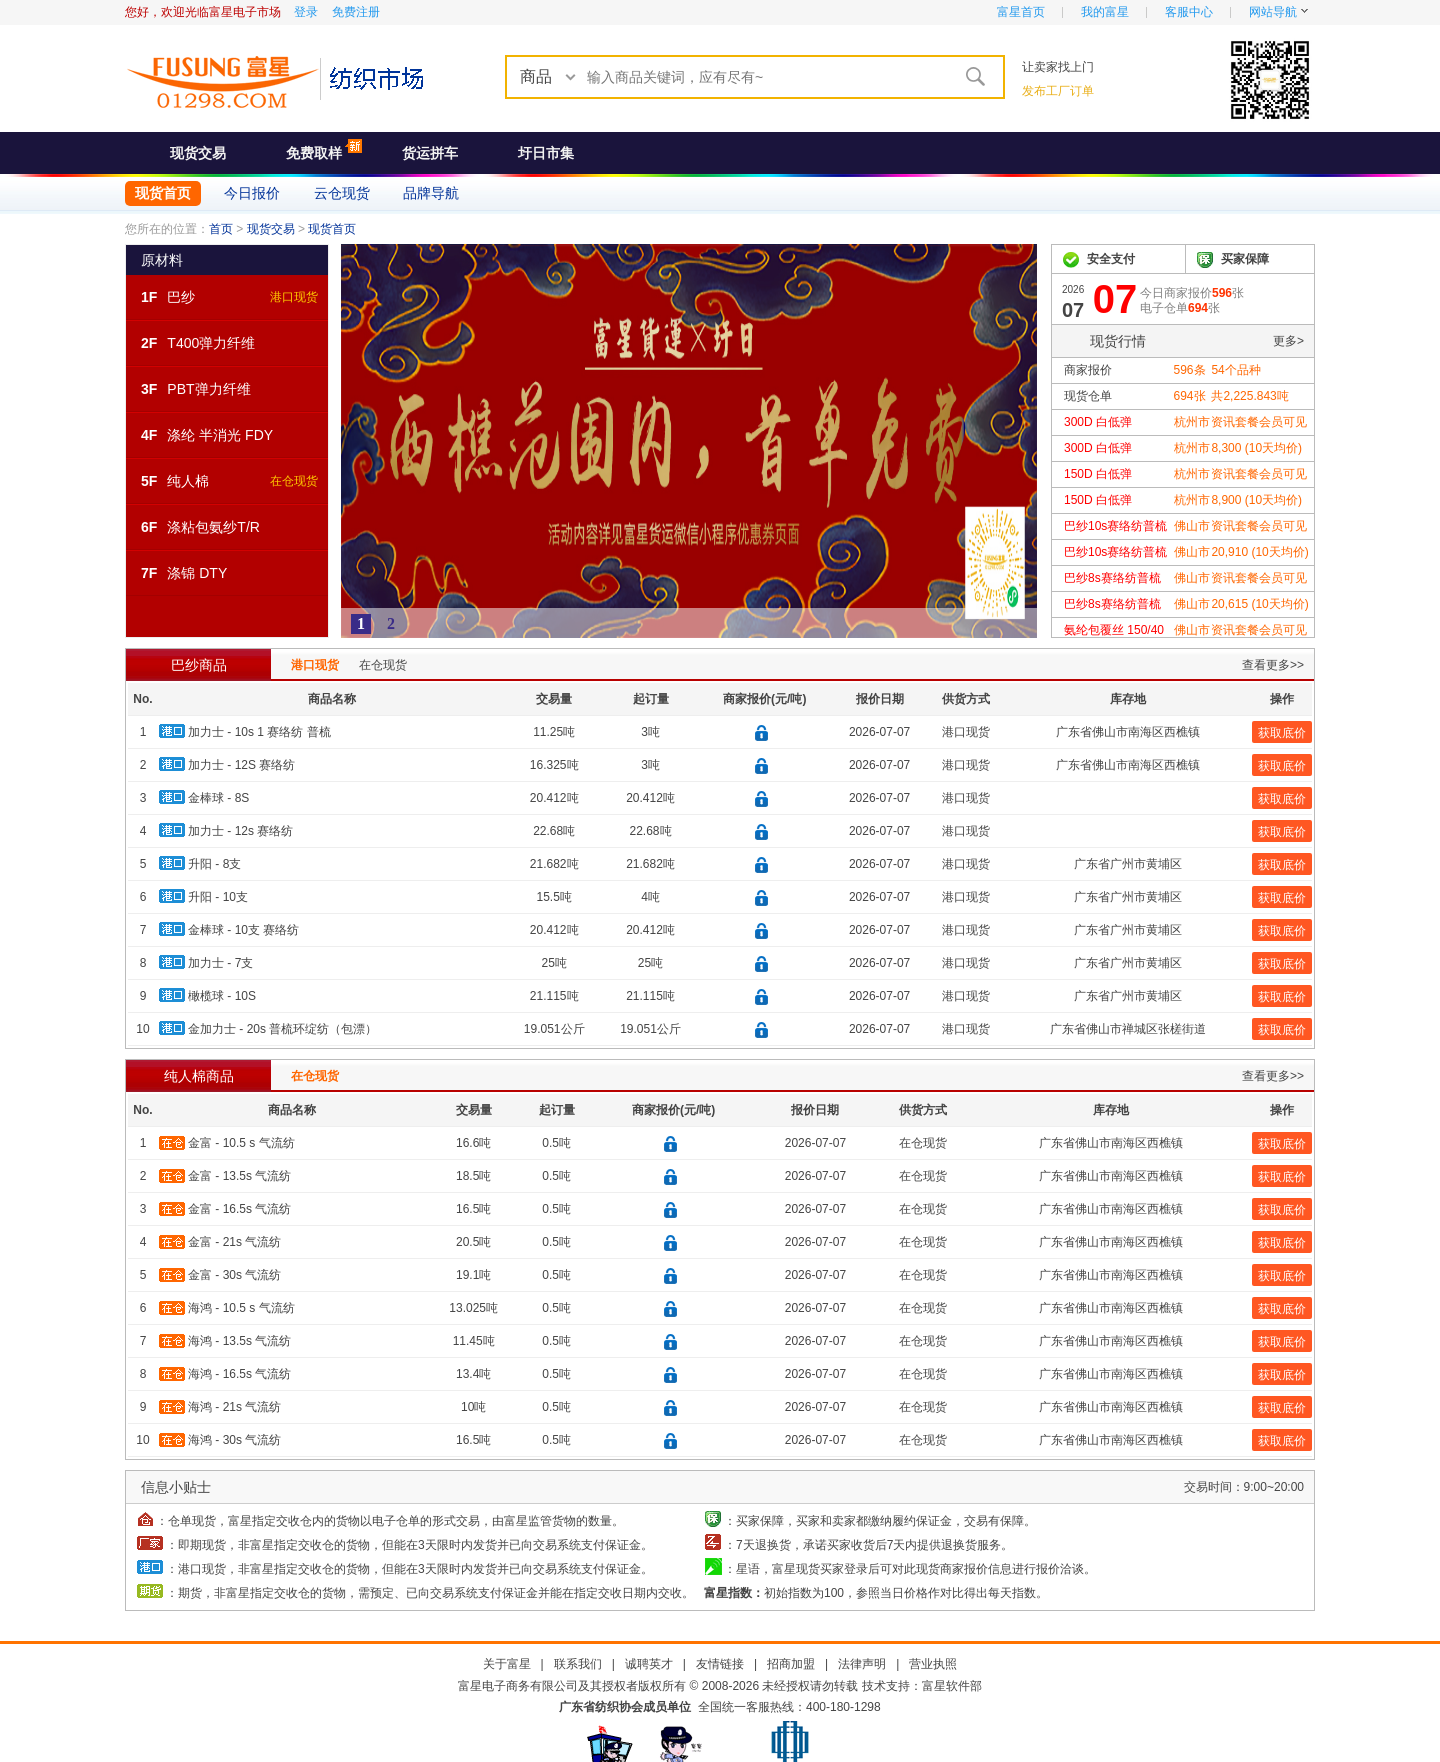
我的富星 (1105, 12)
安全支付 (1111, 259)
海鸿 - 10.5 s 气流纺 (241, 1308)
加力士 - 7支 (220, 963)
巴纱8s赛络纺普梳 (1112, 578)
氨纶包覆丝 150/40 (1114, 630)
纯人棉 (188, 481)
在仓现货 (294, 481)
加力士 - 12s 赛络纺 (240, 831)
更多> (1288, 341)
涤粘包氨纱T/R (213, 527)
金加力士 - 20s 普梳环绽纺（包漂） (282, 1029)
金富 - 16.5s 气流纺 (239, 1209)
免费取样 (314, 153)
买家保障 (1245, 259)
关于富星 (507, 1664)
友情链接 (720, 1664)
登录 (306, 12)
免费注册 (356, 12)
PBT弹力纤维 (208, 389)
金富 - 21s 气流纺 (234, 1242)
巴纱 (181, 297)
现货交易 (198, 153)
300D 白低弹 (1098, 422)
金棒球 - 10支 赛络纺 (243, 930)
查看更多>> (1273, 665)
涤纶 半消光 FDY (220, 435)
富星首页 (1021, 12)
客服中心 (1189, 12)
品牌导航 (431, 193)
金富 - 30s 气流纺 (234, 1275)
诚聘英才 (649, 1664)
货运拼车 (430, 153)
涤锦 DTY (197, 573)
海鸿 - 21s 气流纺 (234, 1407)
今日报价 (252, 193)
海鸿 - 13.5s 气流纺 (239, 1341)
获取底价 (1282, 733)
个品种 (1235, 370)
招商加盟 (791, 1664)
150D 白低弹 (1098, 474)
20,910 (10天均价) (1259, 552)
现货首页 (163, 193)
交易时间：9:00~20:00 (1244, 1487)
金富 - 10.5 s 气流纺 (241, 1143)
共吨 (1249, 396)
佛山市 (1192, 526)
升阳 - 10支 (218, 897)
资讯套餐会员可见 (1259, 422)
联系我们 (578, 1664)
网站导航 (1273, 12)
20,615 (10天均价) (1259, 604)
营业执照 (933, 1664)
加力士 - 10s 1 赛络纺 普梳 (259, 732)
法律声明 (862, 1664)
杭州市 (1192, 422)
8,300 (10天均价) (1256, 448)
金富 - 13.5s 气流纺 (239, 1176)
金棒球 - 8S (218, 798)
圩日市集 (546, 153)
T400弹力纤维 (211, 343)
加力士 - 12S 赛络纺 (241, 765)
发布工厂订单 (1058, 91)
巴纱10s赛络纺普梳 (1115, 526)
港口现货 (294, 297)
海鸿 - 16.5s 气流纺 (239, 1374)
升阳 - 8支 (214, 864)
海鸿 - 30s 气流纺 (234, 1440)
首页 (221, 229)
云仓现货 (342, 193)
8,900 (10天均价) (1256, 500)
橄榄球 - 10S (222, 996)
